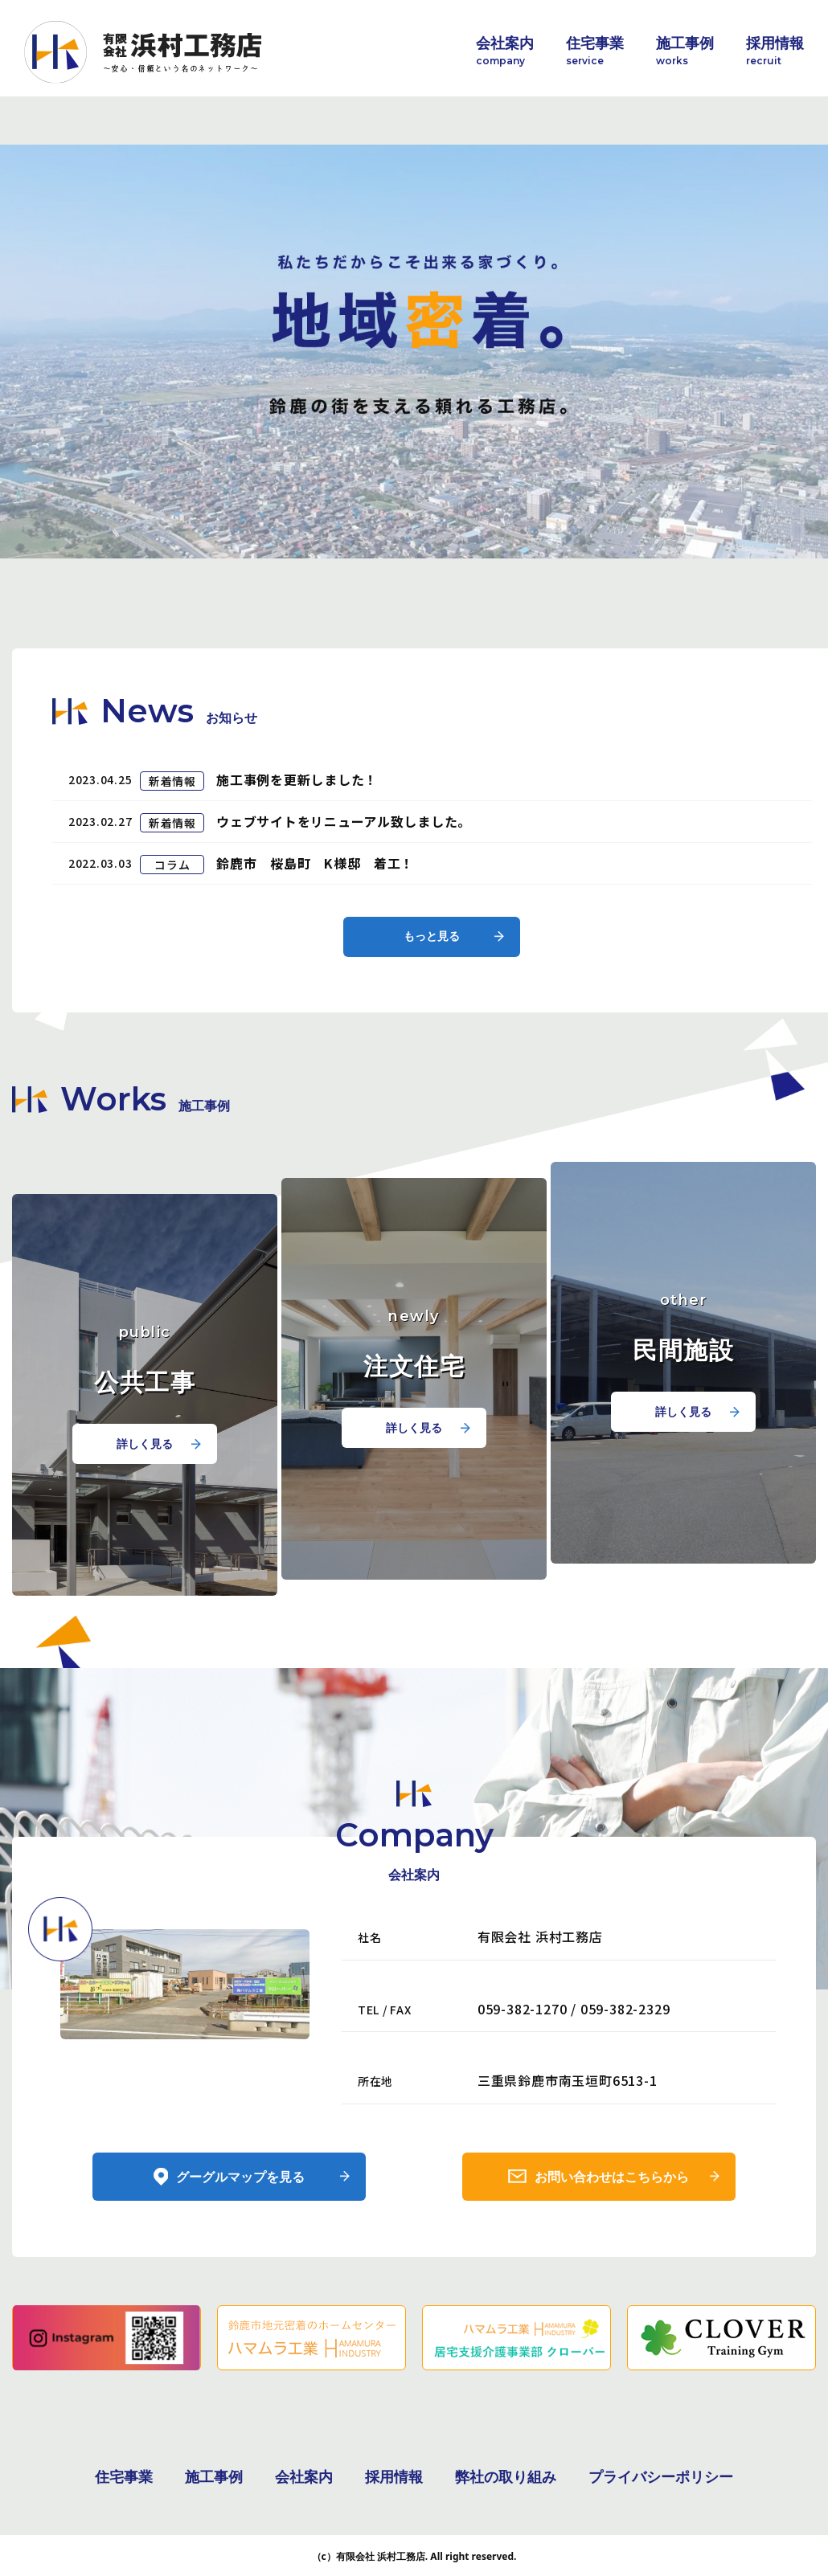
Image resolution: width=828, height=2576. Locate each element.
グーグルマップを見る (240, 2250)
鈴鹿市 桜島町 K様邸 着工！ (316, 937)
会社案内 (505, 50)
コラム (172, 938)
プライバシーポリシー (660, 2474)
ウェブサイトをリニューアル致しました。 (344, 896)
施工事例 (685, 50)
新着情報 (172, 856)
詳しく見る (145, 1517)
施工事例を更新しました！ (298, 855)
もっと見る (432, 1009)
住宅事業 (595, 50)
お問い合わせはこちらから (612, 2250)
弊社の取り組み (505, 2474)
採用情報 (775, 50)
